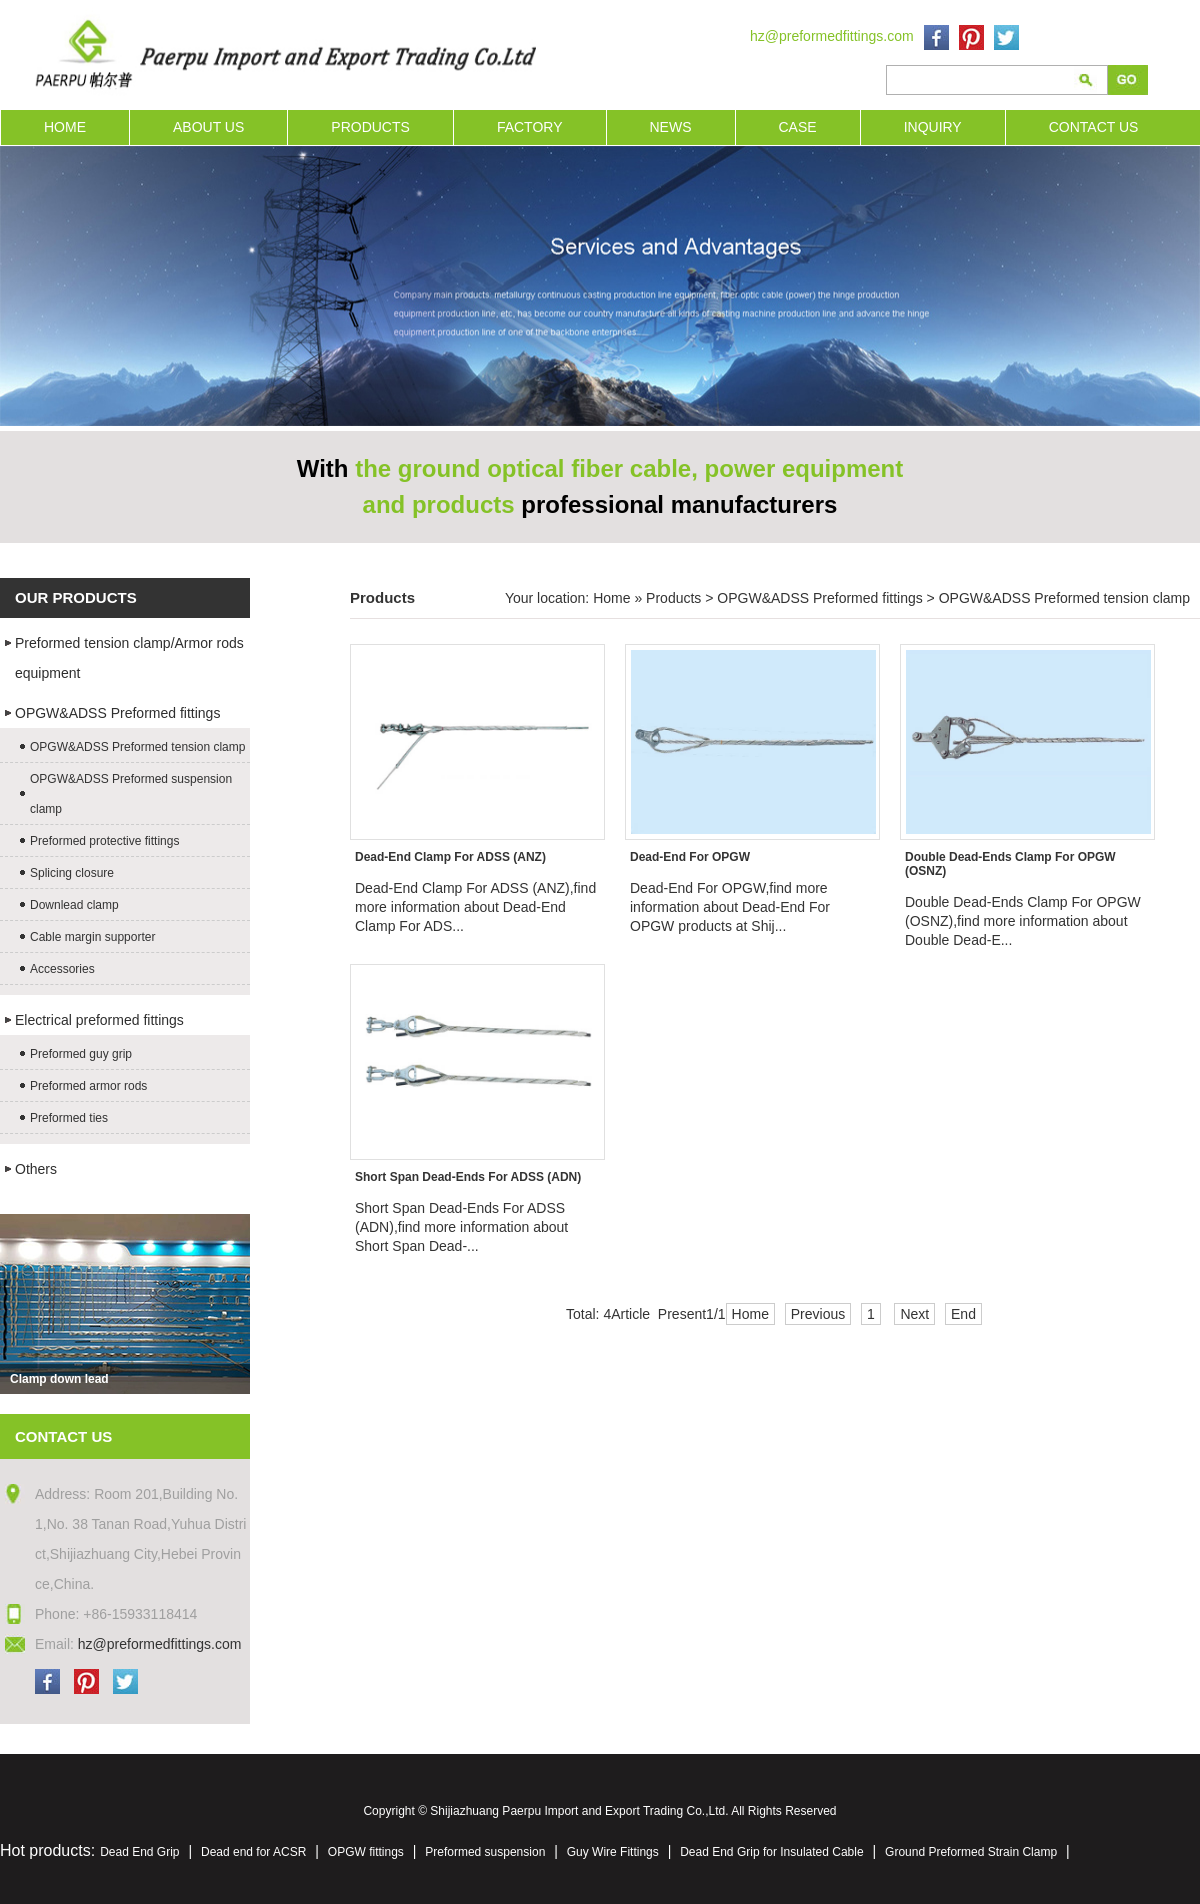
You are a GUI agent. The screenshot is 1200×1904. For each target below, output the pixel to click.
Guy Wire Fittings (613, 1852)
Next (914, 1314)
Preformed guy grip (81, 1054)
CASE (798, 127)
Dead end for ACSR (253, 1852)
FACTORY (530, 127)
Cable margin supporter (92, 937)
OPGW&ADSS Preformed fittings (117, 713)
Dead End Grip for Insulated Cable (771, 1852)
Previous (818, 1314)
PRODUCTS (370, 127)
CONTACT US (1094, 127)
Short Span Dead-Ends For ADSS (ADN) (468, 1177)
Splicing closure (72, 873)
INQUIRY (933, 127)
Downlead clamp (74, 905)
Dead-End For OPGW (690, 857)
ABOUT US (208, 127)
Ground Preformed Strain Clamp (971, 1852)
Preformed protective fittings (104, 841)
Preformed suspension (485, 1852)
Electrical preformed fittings (99, 1020)
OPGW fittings (366, 1852)
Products (673, 598)
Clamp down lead (59, 1379)
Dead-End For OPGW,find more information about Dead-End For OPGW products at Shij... (730, 907)
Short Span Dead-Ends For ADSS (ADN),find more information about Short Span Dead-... (461, 1227)
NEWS (671, 127)
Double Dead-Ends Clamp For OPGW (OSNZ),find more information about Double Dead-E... (1023, 921)
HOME (65, 127)
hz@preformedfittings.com (832, 36)
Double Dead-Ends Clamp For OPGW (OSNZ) (1010, 864)
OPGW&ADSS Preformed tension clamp (137, 747)
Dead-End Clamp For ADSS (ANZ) (450, 857)
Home (611, 598)
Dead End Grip (139, 1852)
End (963, 1314)
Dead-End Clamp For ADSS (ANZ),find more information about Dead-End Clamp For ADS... (475, 907)
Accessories (62, 969)
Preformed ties (69, 1118)
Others (36, 1169)
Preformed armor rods (88, 1086)
